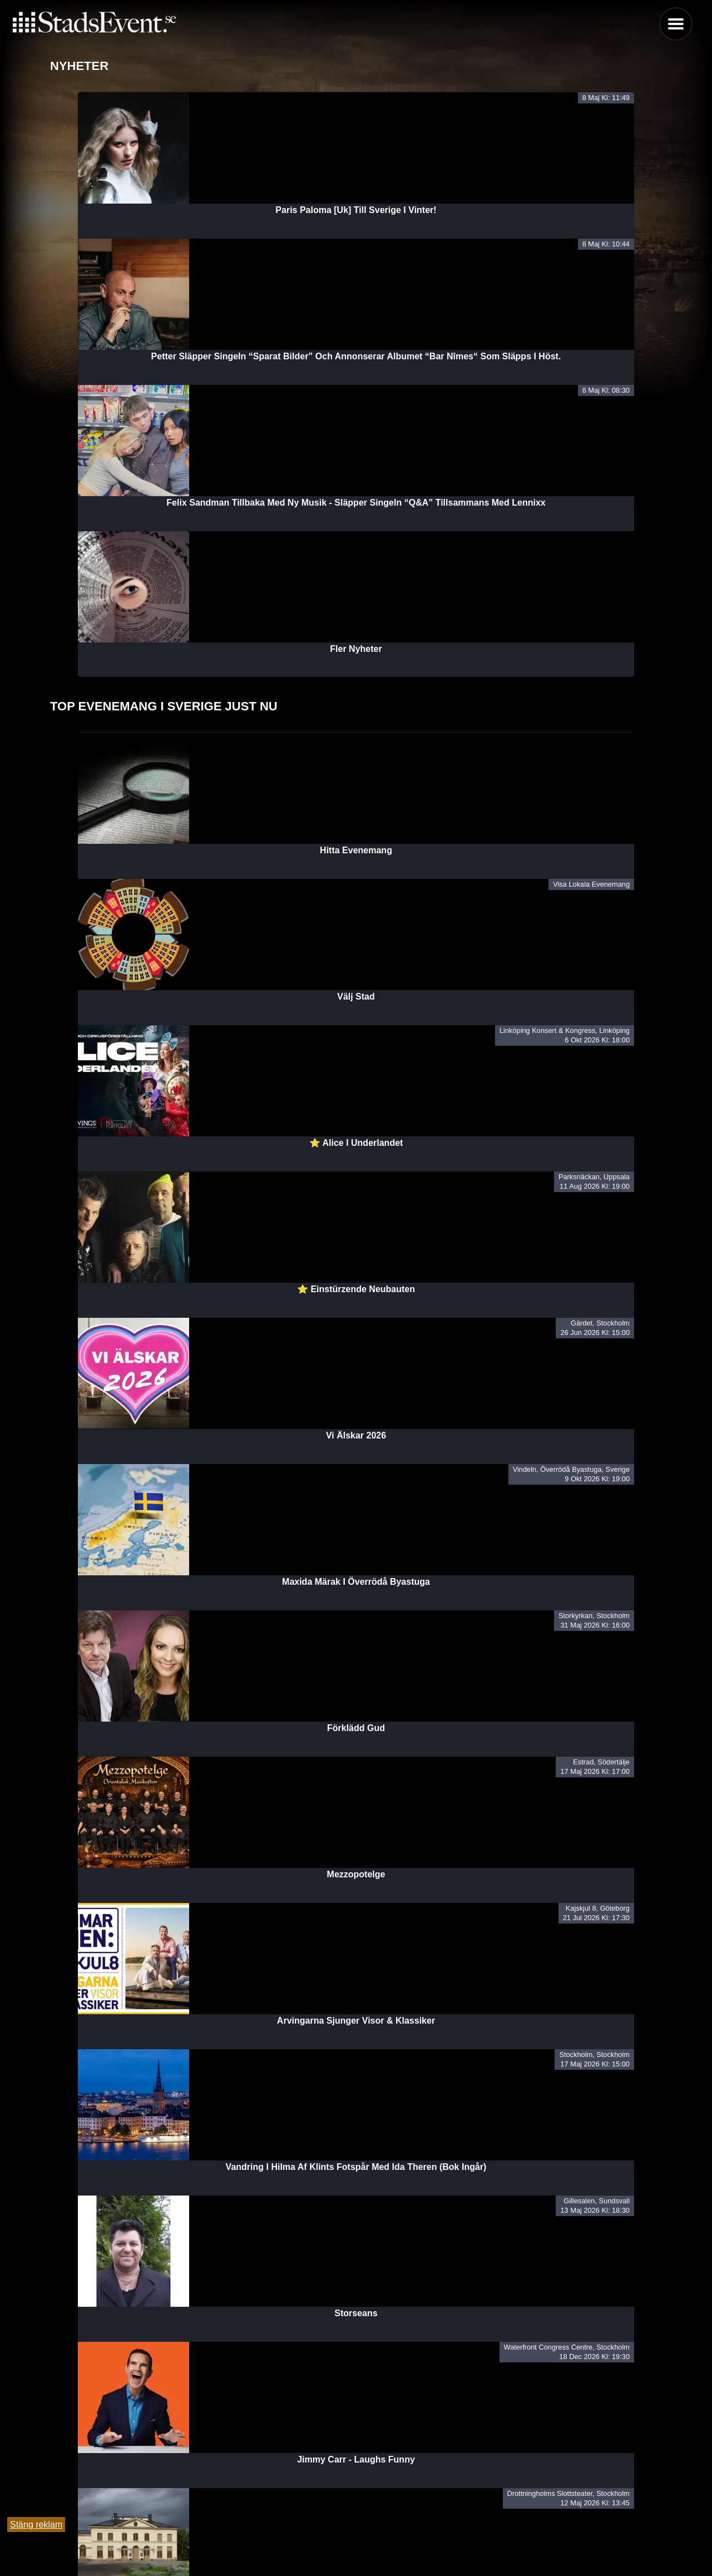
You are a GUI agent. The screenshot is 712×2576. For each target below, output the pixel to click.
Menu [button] (676, 24)
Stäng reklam (36, 2524)
